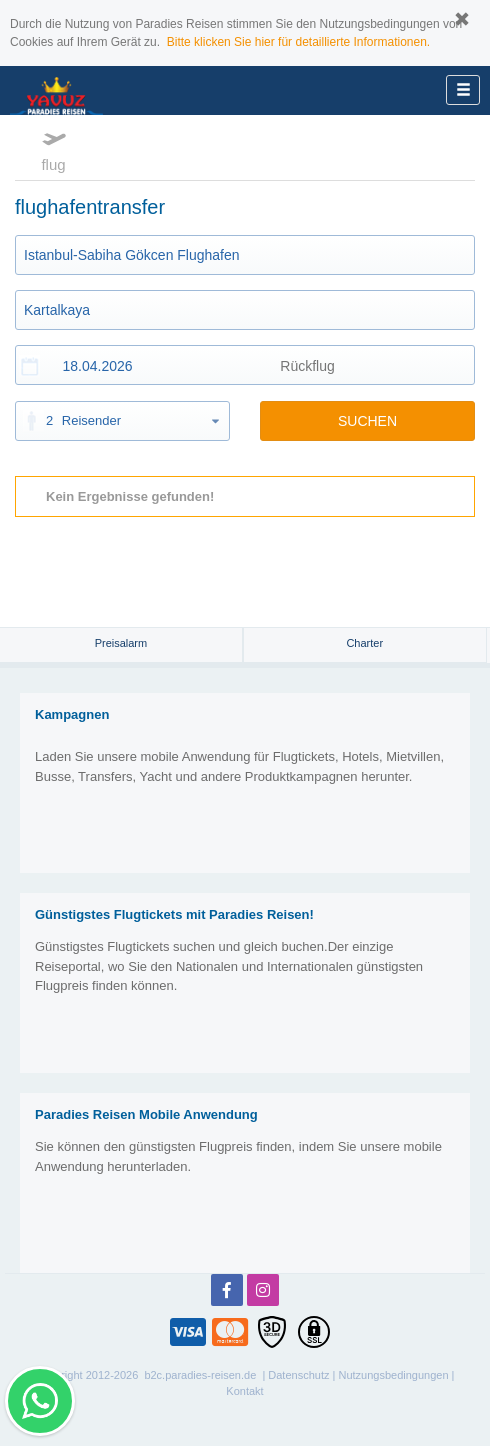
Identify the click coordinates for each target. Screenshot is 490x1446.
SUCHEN (367, 421)
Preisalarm (121, 643)
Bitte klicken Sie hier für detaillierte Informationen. (298, 42)
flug (54, 149)
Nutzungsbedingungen (393, 1375)
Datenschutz (298, 1375)
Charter (364, 643)
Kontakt (244, 1391)
